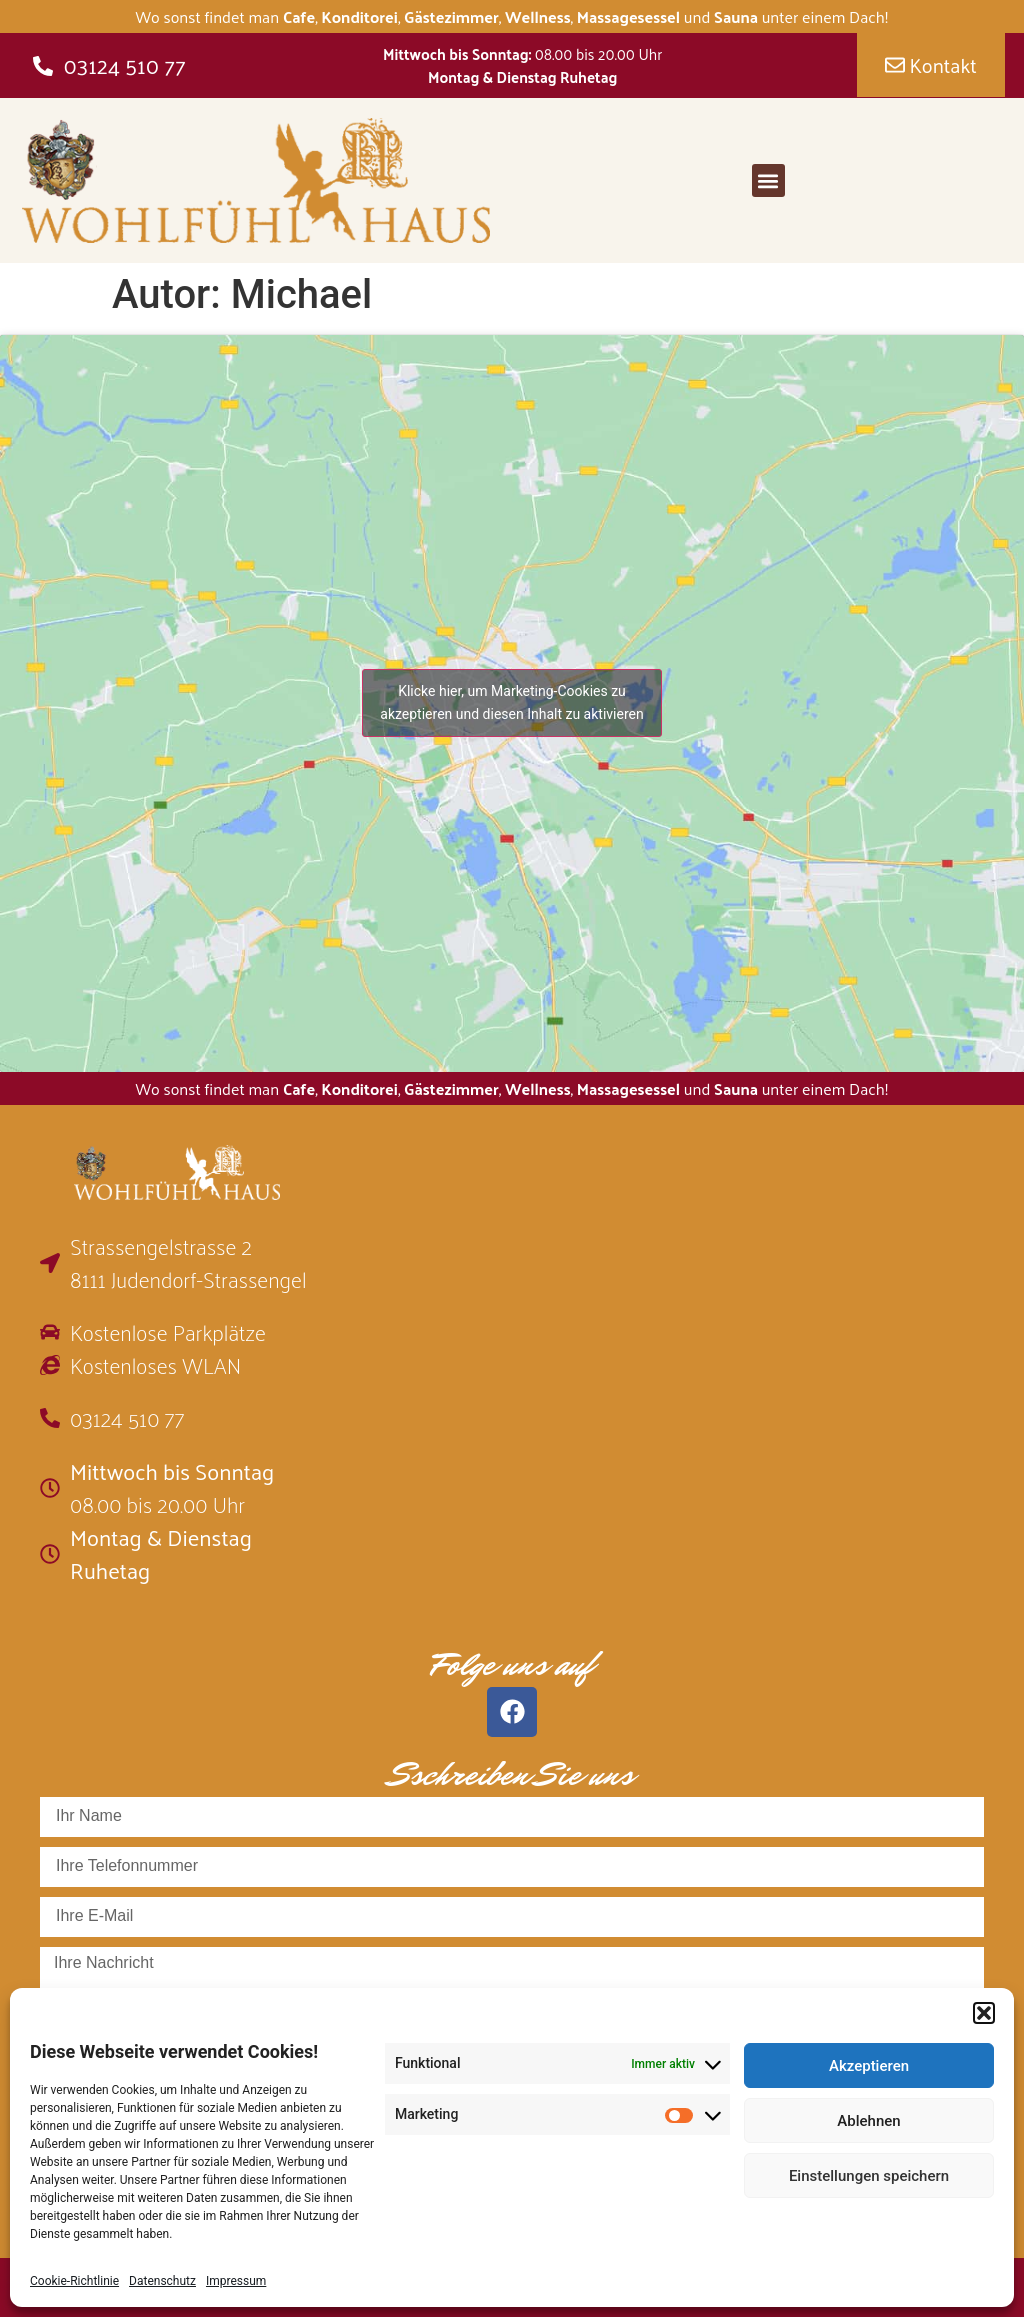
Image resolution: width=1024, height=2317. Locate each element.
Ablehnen (868, 2121)
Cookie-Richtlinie (74, 2281)
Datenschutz (162, 2281)
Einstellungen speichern (869, 2176)
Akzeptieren (869, 2066)
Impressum (236, 2281)
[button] (984, 2013)
